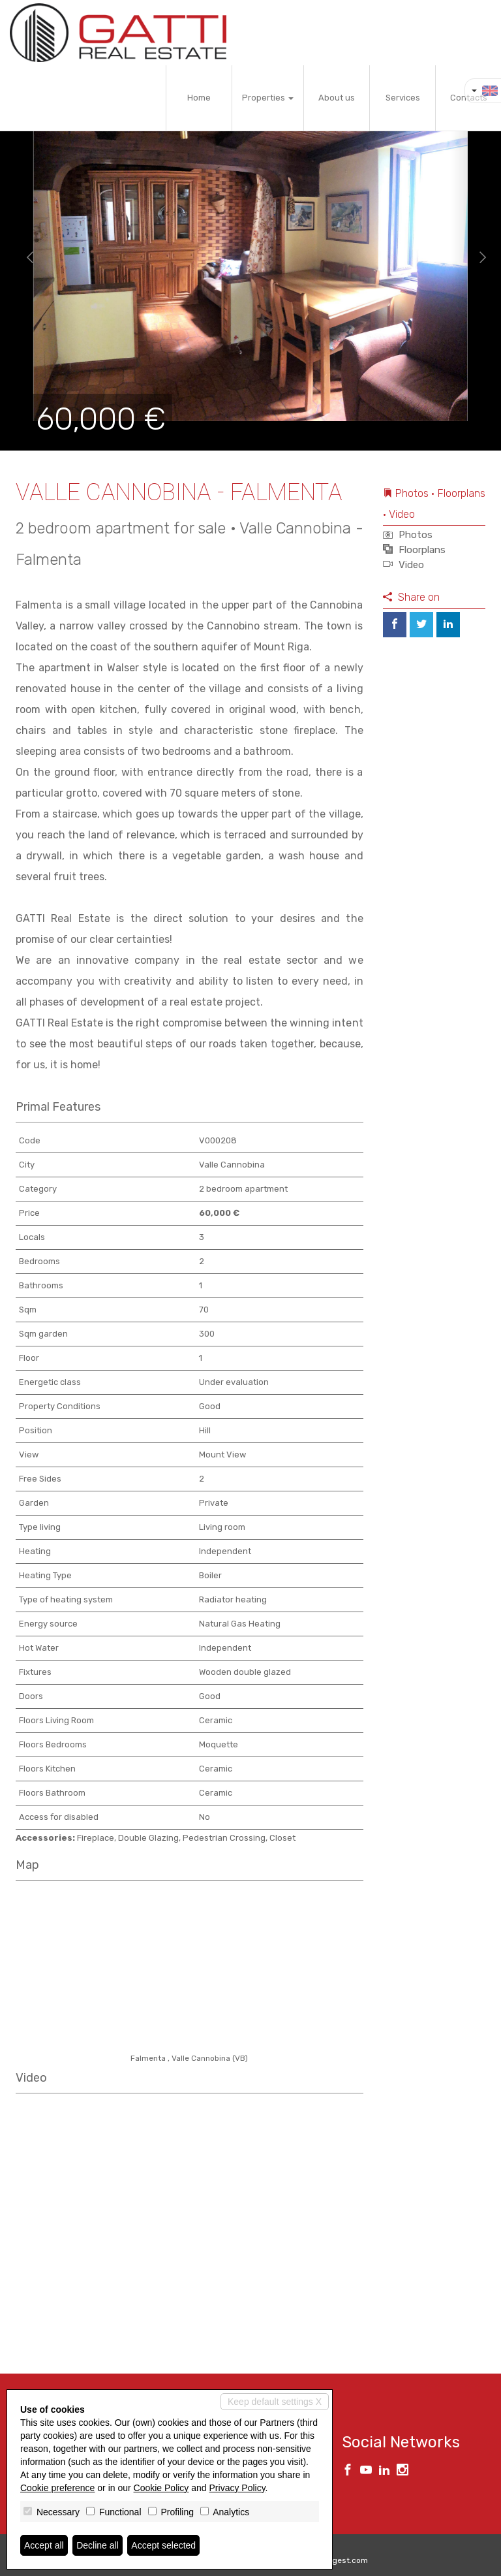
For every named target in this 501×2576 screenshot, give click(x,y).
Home (199, 98)
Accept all (44, 2545)
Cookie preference (57, 2488)
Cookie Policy (161, 2488)
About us (336, 98)
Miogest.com (344, 2560)
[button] (25, 258)
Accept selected (163, 2545)
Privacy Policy (237, 2488)
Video (403, 565)
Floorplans (414, 550)
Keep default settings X (275, 2401)
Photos (408, 535)
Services (403, 98)
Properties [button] (268, 98)
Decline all (97, 2545)
